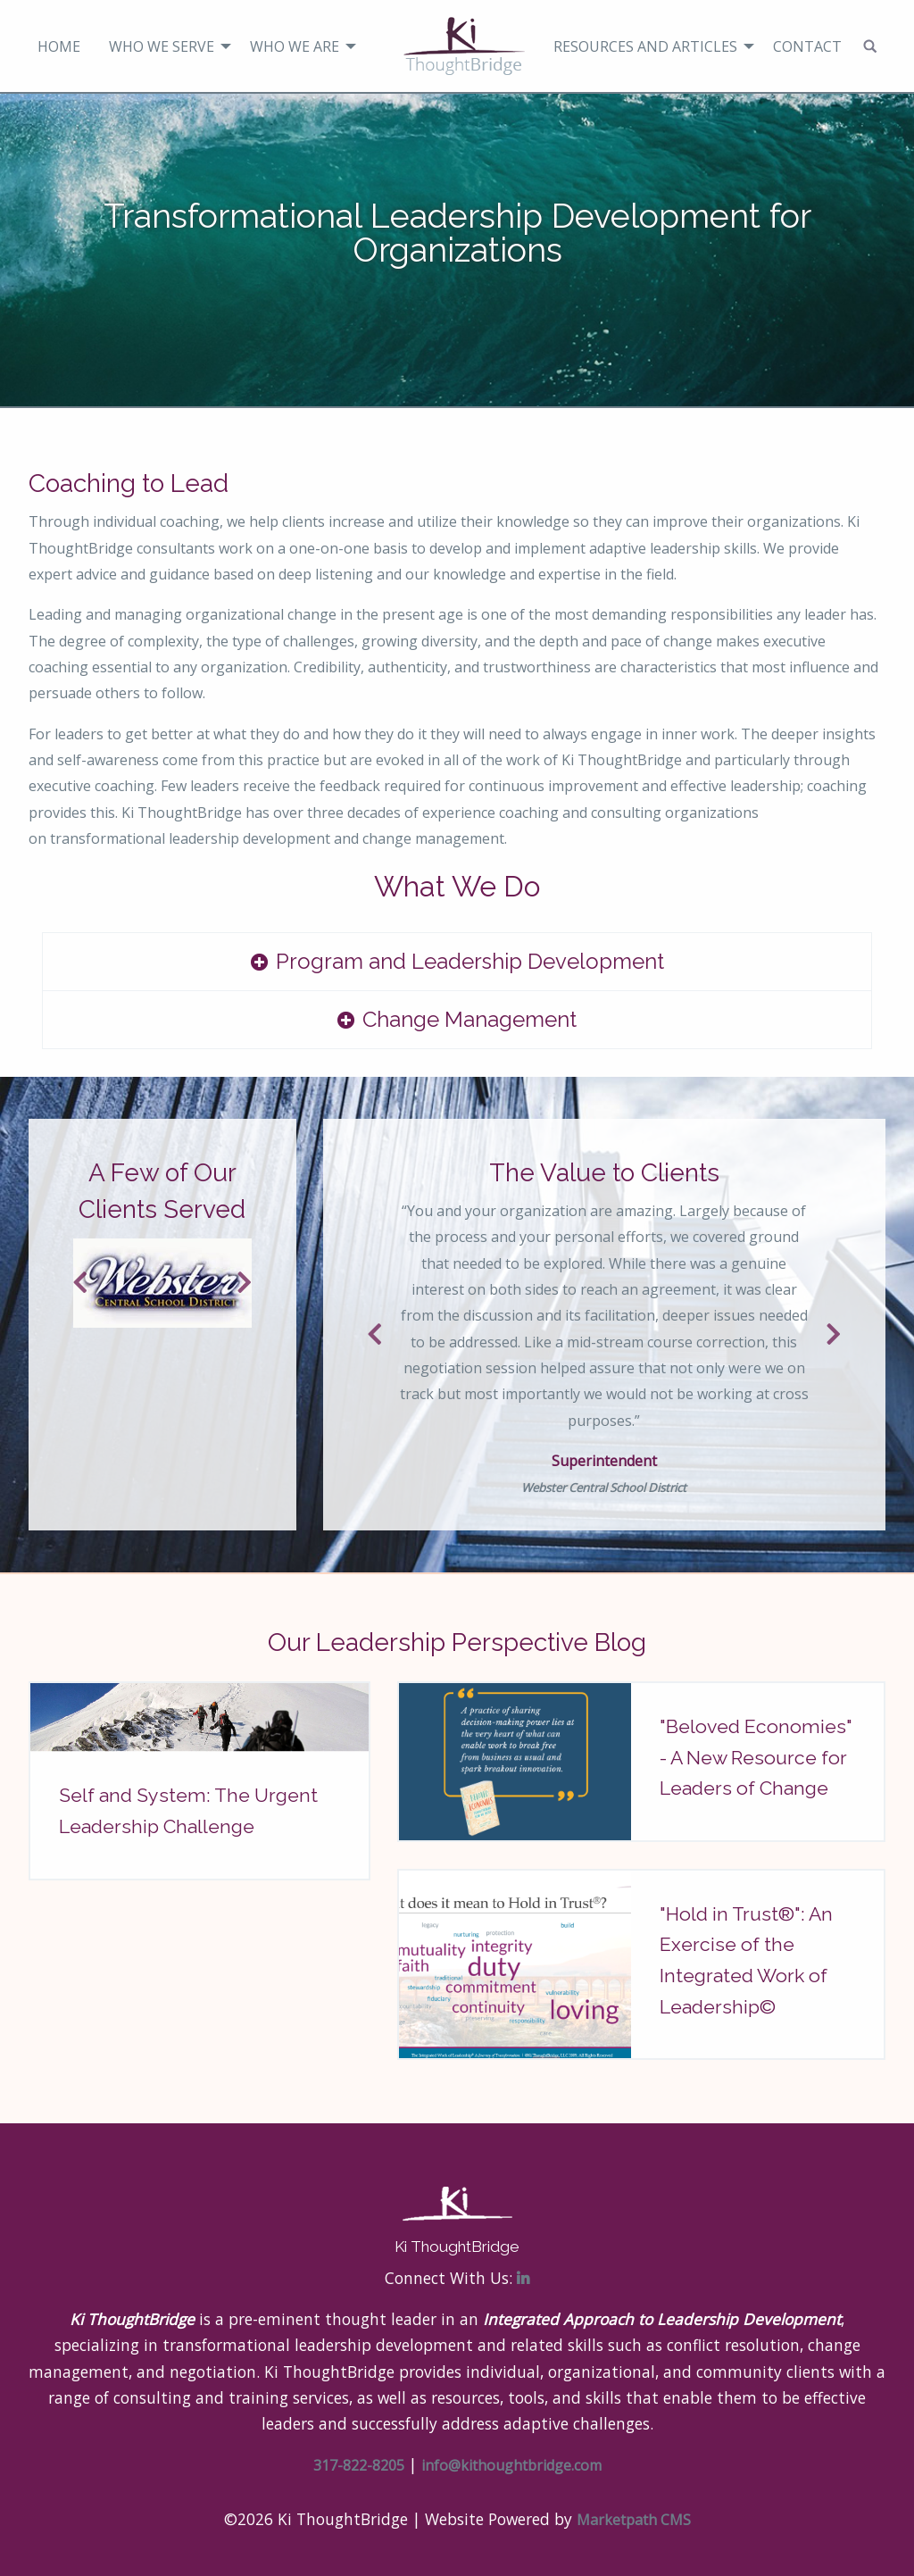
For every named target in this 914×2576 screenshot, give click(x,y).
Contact (807, 46)
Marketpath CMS (634, 2520)
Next (243, 1283)
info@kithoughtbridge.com (511, 2465)
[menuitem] (59, 46)
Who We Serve (161, 46)
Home (58, 46)
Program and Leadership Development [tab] (470, 961)
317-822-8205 (358, 2465)
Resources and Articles (645, 46)
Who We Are (294, 46)
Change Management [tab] (469, 1019)
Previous (82, 1283)
